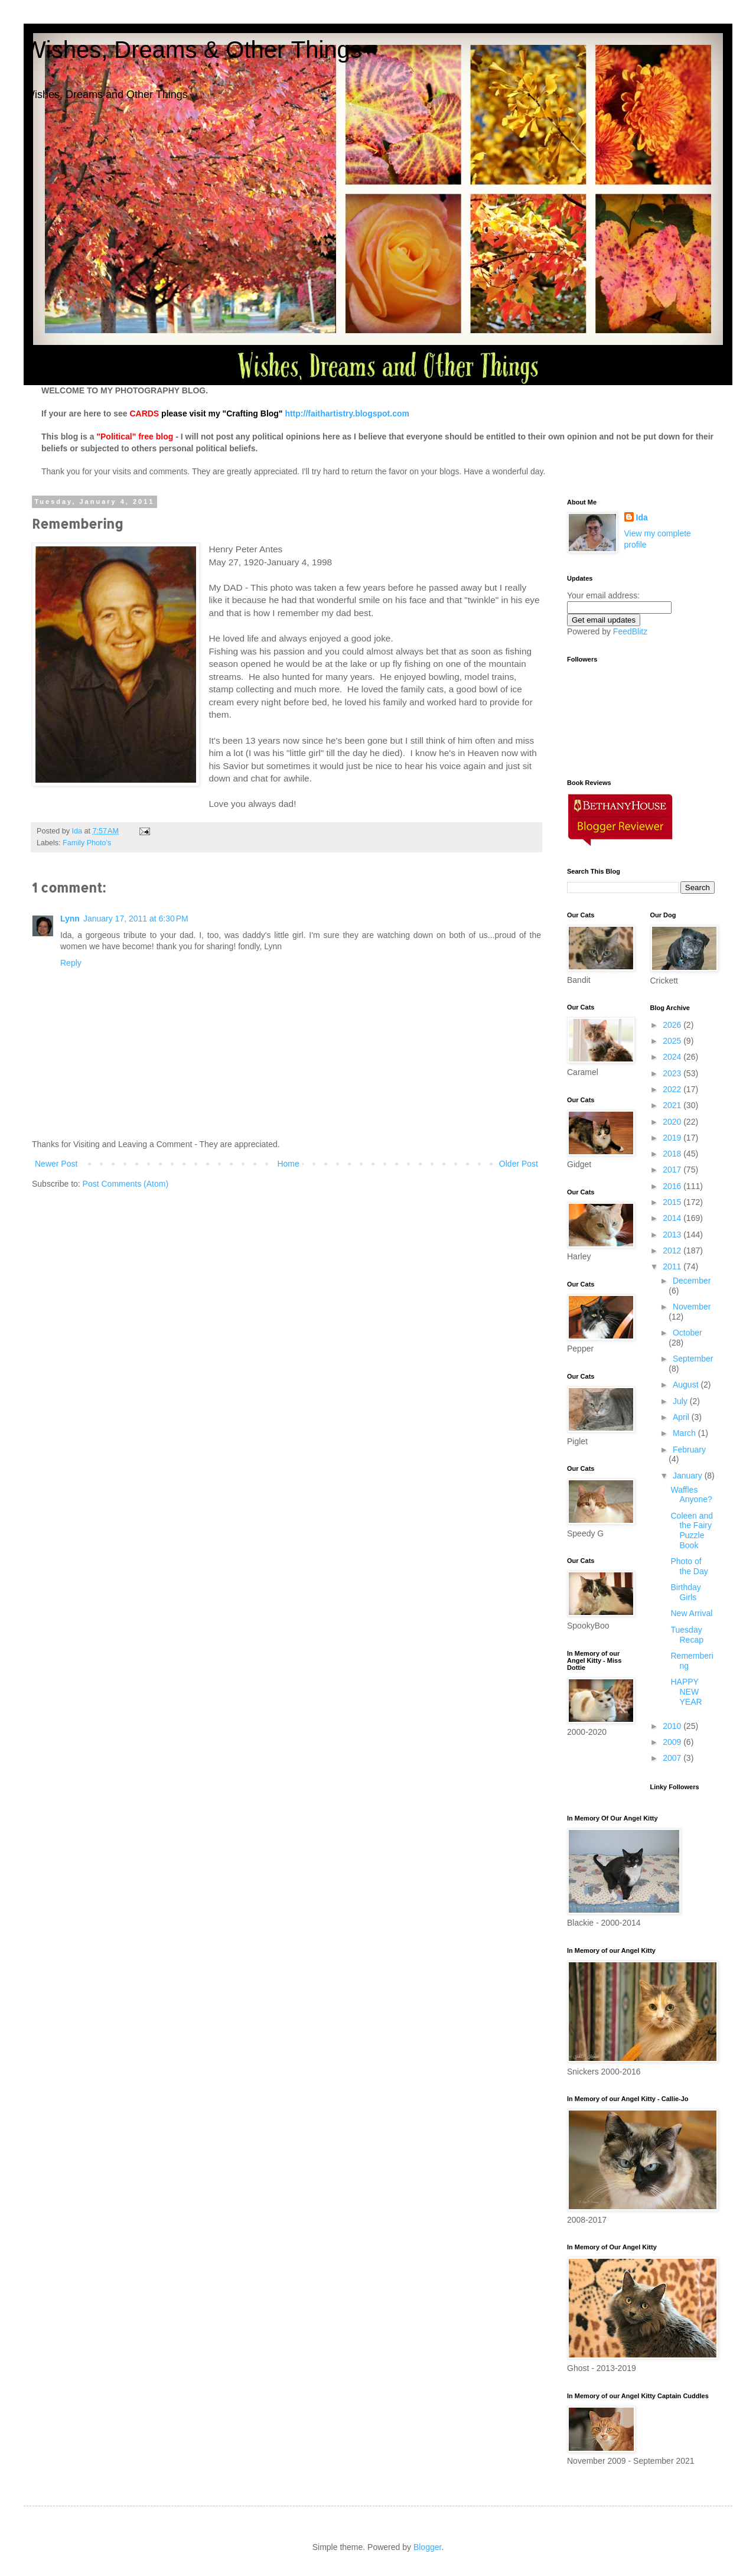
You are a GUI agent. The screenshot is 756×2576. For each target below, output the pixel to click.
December (692, 1280)
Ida (642, 517)
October (687, 1332)
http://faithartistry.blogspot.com (347, 413)
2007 (673, 1758)
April (682, 1417)
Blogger (427, 2547)
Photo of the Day (689, 1566)
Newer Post (56, 1163)
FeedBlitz (630, 631)
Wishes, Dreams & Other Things (193, 50)
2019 (673, 1137)
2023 (673, 1073)
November (692, 1306)
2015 (673, 1202)
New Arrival (691, 1613)
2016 (673, 1186)
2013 (673, 1234)
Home (288, 1163)
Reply (71, 963)
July (681, 1401)
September (693, 1358)
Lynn (70, 918)
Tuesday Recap (686, 1634)
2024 (673, 1056)
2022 (673, 1089)
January (689, 1475)
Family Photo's (87, 843)
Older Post (518, 1163)
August (686, 1384)
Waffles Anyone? (691, 1494)
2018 (673, 1153)
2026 (673, 1025)
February (689, 1449)
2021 (673, 1105)
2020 (673, 1121)
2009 (673, 1742)
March (685, 1433)
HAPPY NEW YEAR (686, 1692)
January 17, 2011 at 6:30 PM (135, 918)
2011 (673, 1266)
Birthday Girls (685, 1592)
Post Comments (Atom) (125, 1183)
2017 (673, 1169)
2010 (673, 1726)
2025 (673, 1041)
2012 (673, 1250)
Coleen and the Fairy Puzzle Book (691, 1530)
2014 (673, 1218)
